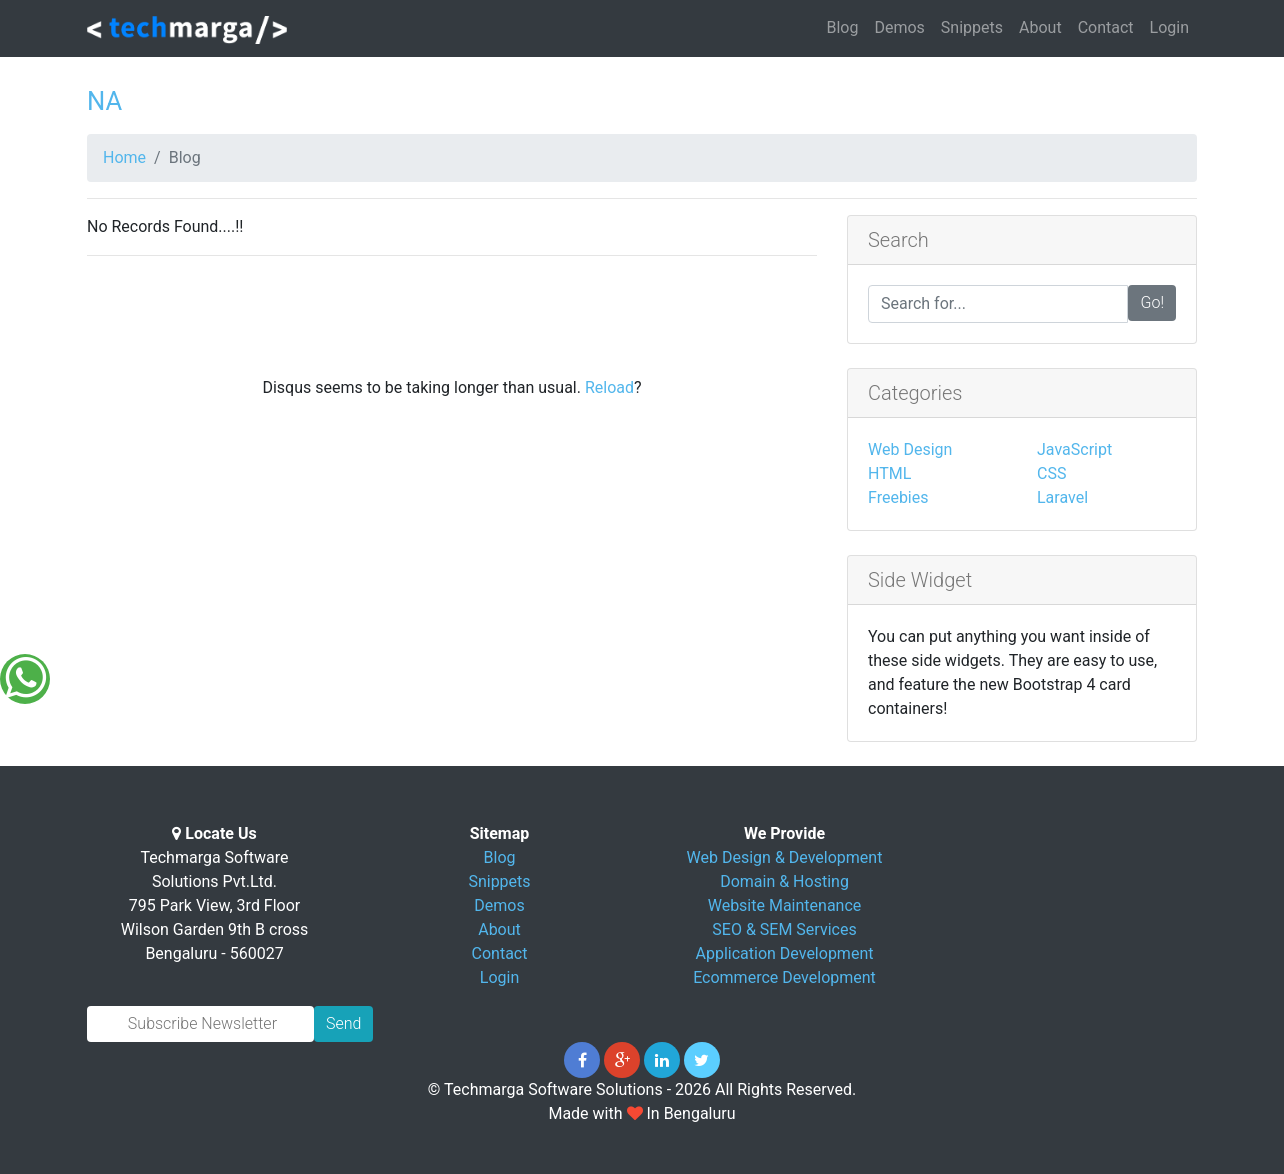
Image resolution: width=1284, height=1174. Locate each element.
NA (104, 101)
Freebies (898, 497)
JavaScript (1074, 449)
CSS (1051, 473)
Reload (609, 387)
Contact (1106, 27)
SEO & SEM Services (784, 929)
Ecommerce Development (784, 977)
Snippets (972, 27)
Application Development (785, 953)
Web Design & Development (785, 857)
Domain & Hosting (784, 881)
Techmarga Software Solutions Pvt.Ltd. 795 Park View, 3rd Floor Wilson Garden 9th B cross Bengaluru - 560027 (215, 905)
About (1040, 27)
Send (343, 1023)
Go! (1152, 302)
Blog (842, 27)
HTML (889, 473)
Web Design (910, 449)
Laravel (1062, 497)
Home (124, 157)
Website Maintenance (785, 905)
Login (1169, 27)
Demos (899, 27)
